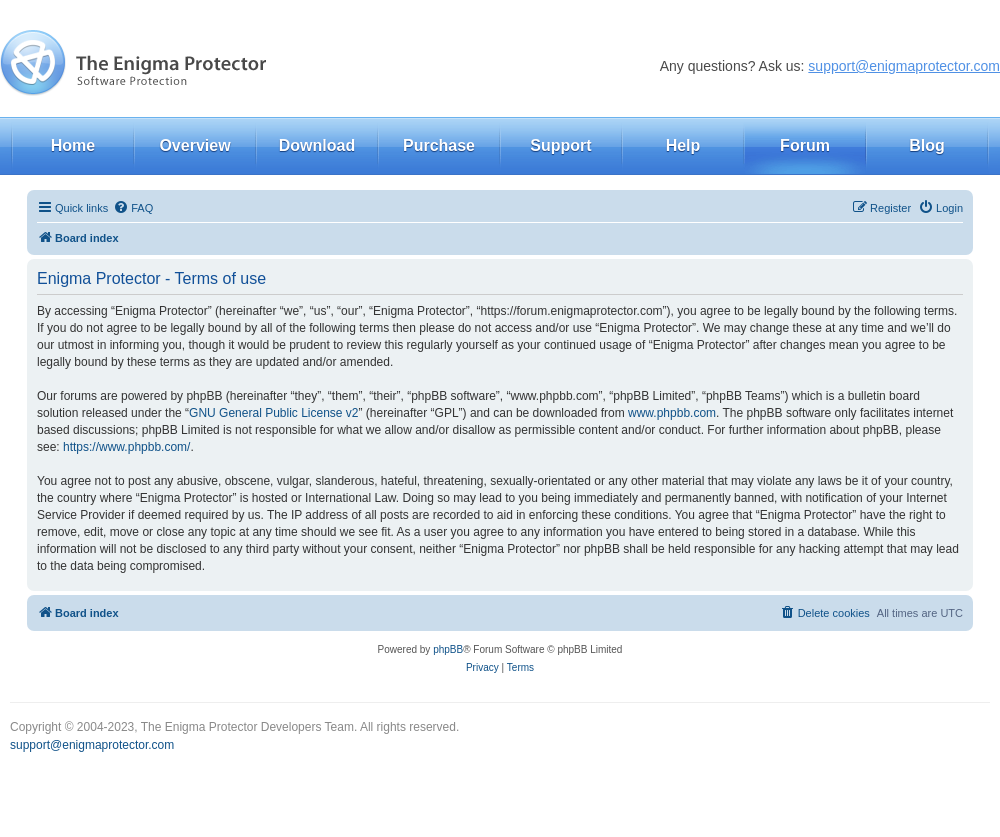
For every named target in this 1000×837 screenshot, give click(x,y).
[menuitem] (133, 208)
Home (73, 145)
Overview (194, 145)
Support (560, 145)
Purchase (439, 145)
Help (683, 145)
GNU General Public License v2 (273, 413)
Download (317, 145)
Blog (927, 145)
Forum (805, 145)
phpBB (448, 649)
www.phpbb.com (672, 413)
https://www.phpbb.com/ (126, 447)
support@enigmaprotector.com (904, 66)
